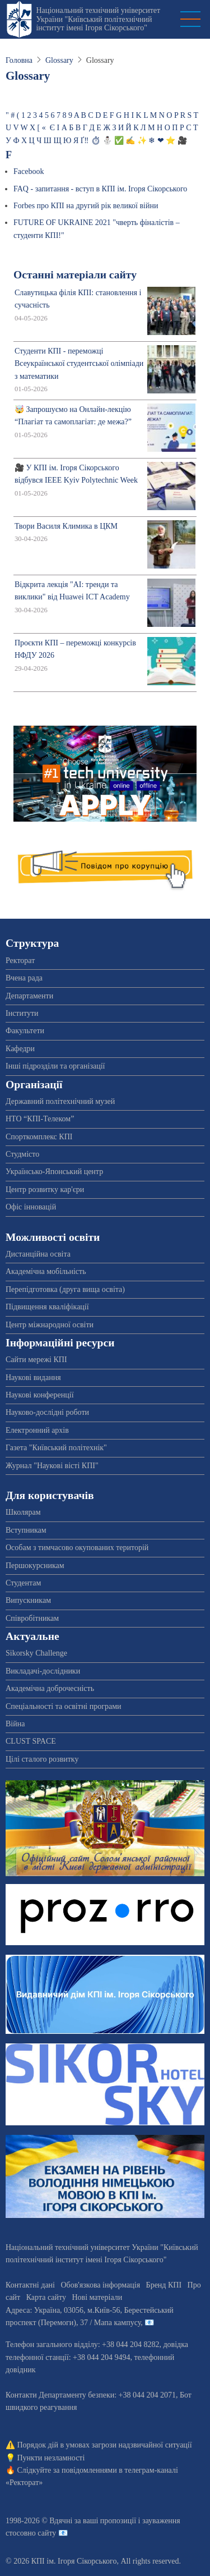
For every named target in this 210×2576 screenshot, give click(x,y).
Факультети (25, 1030)
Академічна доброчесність (50, 1688)
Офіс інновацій (31, 1207)
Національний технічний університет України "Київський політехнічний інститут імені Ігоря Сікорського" (98, 19)
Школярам (23, 1512)
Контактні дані (30, 2285)
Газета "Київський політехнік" (56, 1447)
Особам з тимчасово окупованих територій (77, 1547)
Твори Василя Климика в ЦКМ (66, 526)
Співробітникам (32, 1618)
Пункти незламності (51, 2458)
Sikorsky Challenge (36, 1653)
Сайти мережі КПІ (36, 1359)
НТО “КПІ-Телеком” (40, 1119)
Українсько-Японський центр (54, 1171)
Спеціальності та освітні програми (64, 1706)
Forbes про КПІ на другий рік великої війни (85, 205)
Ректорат (20, 960)
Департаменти (29, 996)
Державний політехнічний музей (60, 1101)
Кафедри (20, 1048)
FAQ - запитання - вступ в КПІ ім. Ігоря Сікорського (100, 189)
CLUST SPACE (31, 1741)
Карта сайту (46, 2297)
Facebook (28, 171)
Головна (19, 60)
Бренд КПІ (163, 2285)
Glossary (59, 60)
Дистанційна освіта (38, 1254)
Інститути (22, 1013)
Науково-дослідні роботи (47, 1412)
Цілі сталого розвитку (42, 1759)
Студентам (23, 1583)
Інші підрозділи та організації (55, 1066)
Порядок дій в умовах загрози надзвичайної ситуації (104, 2445)
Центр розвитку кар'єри (45, 1189)
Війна (15, 1724)
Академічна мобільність (46, 1271)
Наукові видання (33, 1377)
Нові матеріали (97, 2297)
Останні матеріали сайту (75, 275)
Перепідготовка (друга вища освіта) (65, 1289)
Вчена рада (24, 978)
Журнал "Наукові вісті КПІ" (52, 1465)
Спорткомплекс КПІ (39, 1137)
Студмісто (22, 1154)
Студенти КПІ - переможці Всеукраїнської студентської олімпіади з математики (79, 364)
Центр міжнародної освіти (50, 1325)
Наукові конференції (40, 1395)
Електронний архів (37, 1430)
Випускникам (28, 1600)
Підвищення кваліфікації (47, 1307)
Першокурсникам (35, 1565)
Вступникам (26, 1530)
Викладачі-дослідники (43, 1671)
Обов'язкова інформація (100, 2285)
